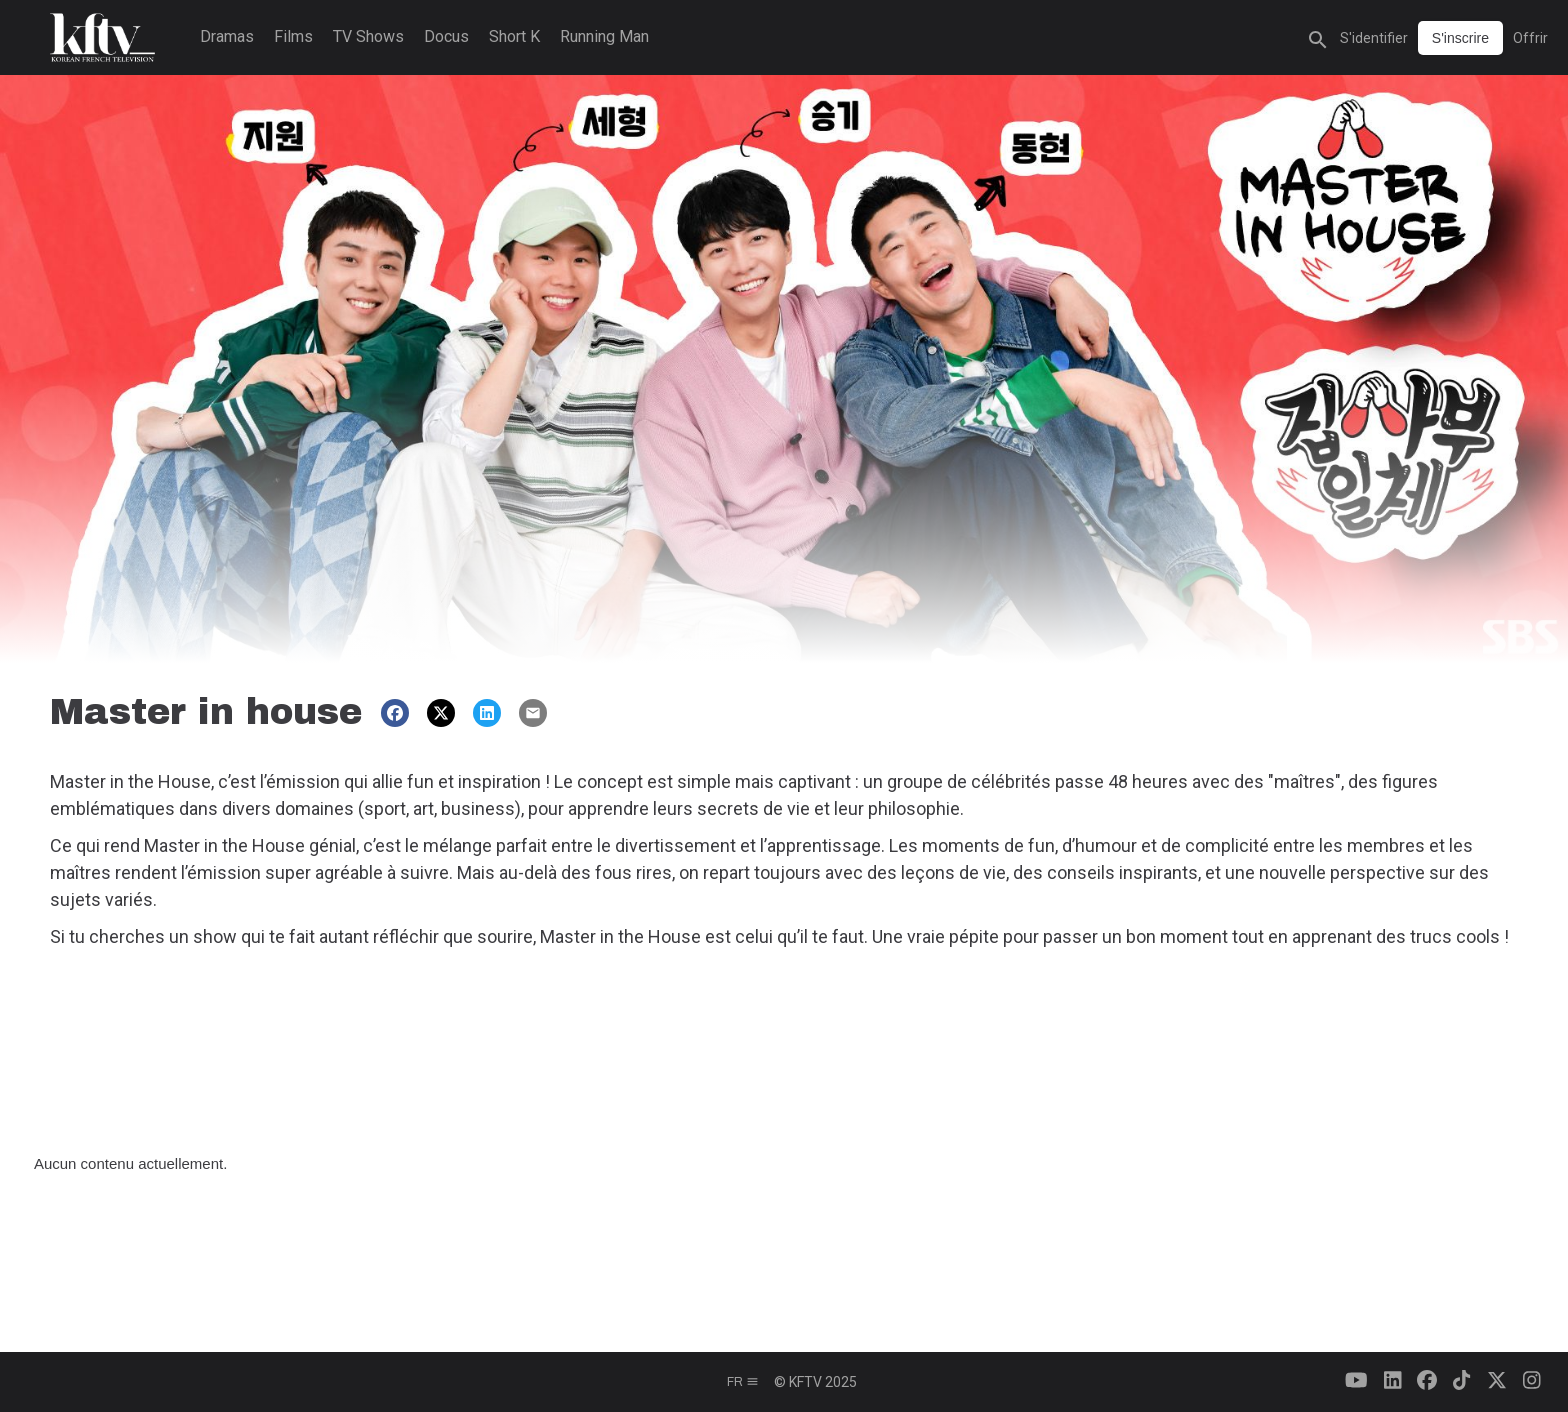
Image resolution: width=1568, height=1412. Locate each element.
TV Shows (368, 36)
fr (743, 1382)
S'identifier (1374, 38)
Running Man (604, 36)
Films (293, 36)
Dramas (227, 36)
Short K (514, 36)
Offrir (1530, 38)
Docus (446, 36)
